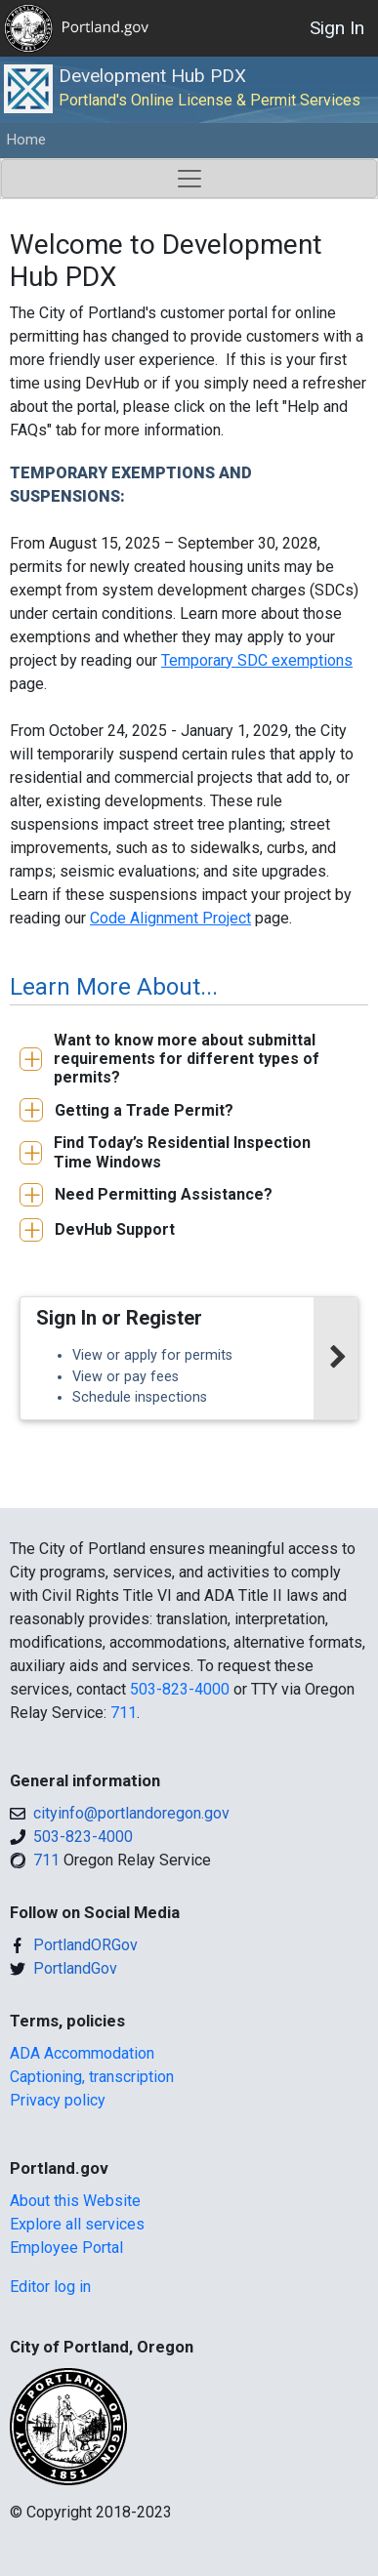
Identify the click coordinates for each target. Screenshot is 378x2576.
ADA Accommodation (82, 2053)
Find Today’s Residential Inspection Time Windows (182, 1151)
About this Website (75, 2200)
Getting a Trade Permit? (144, 1110)
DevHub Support (115, 1229)
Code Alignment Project (170, 918)
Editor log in (50, 2286)
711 (123, 1712)
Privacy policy (57, 2100)
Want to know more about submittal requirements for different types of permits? (186, 1058)
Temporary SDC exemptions (257, 660)
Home (26, 139)
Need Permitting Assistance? (164, 1194)
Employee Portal (66, 2247)
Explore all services (77, 2224)
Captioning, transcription (92, 2076)
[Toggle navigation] (189, 178)
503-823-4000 (180, 1689)
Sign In (337, 28)
